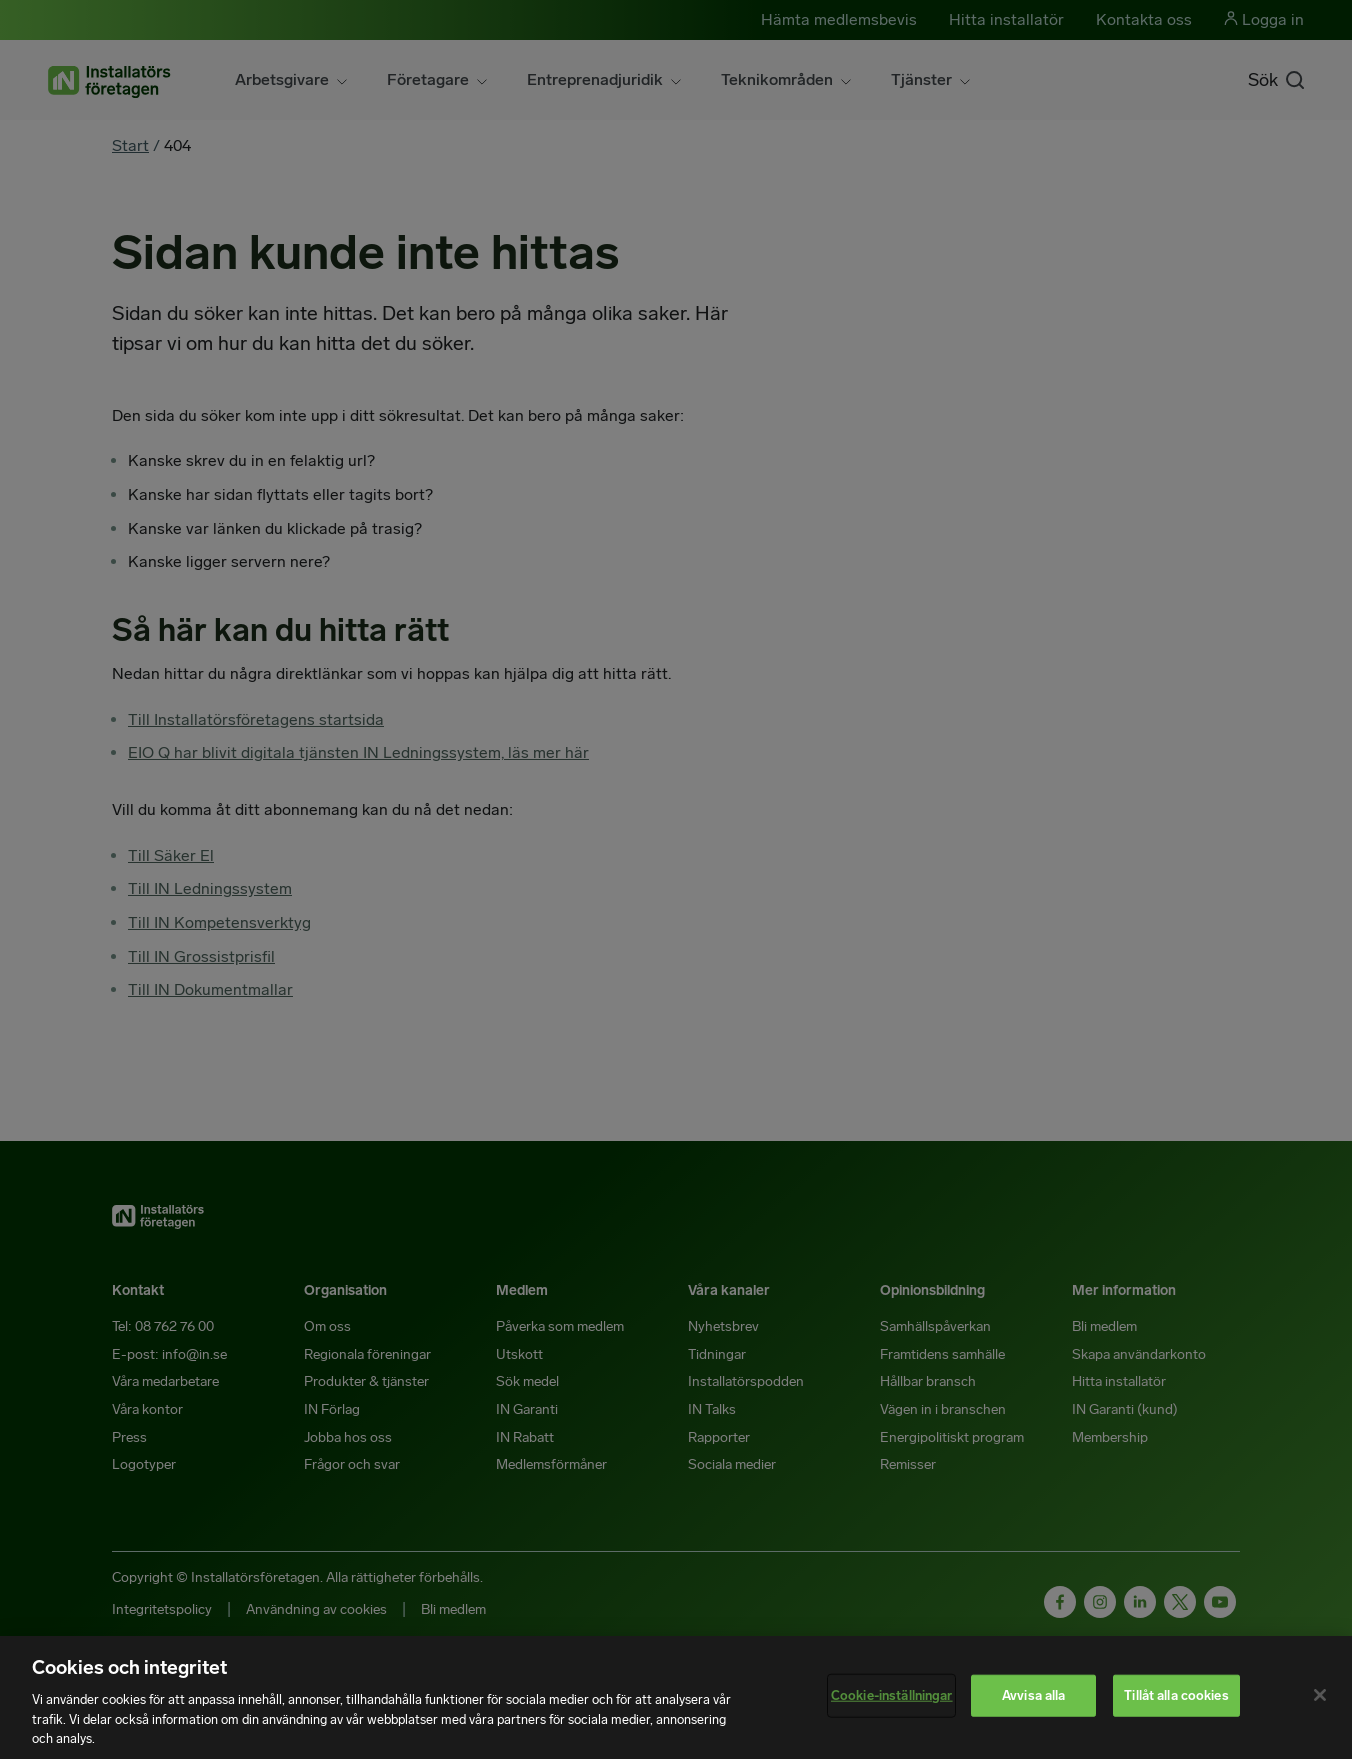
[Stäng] (1320, 1695)
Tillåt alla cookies (1176, 1695)
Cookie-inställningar (892, 1695)
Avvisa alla (1033, 1695)
